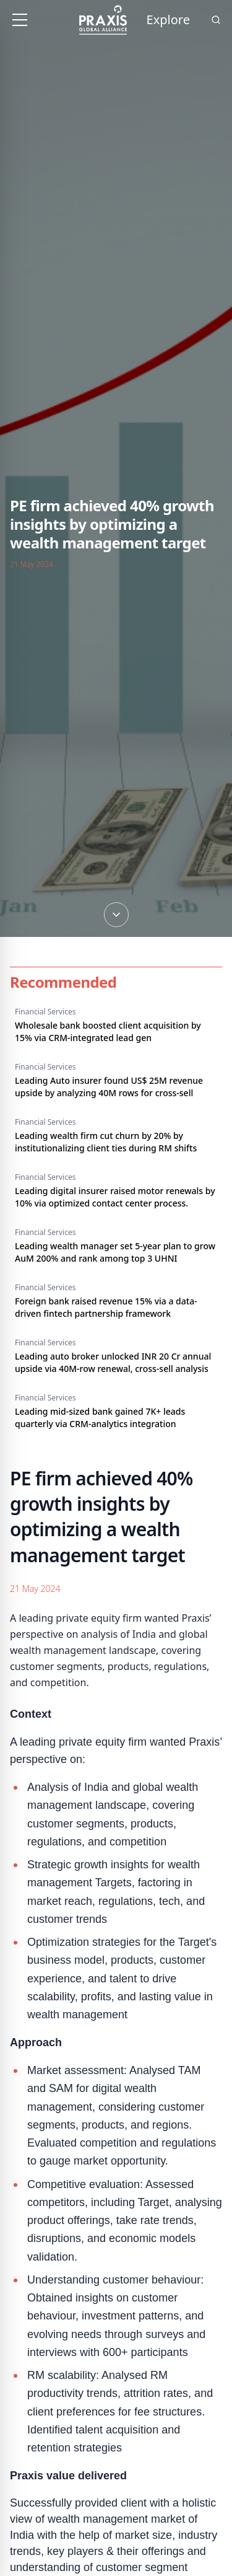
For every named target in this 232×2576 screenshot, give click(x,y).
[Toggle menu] (20, 20)
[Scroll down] (116, 841)
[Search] (216, 20)
